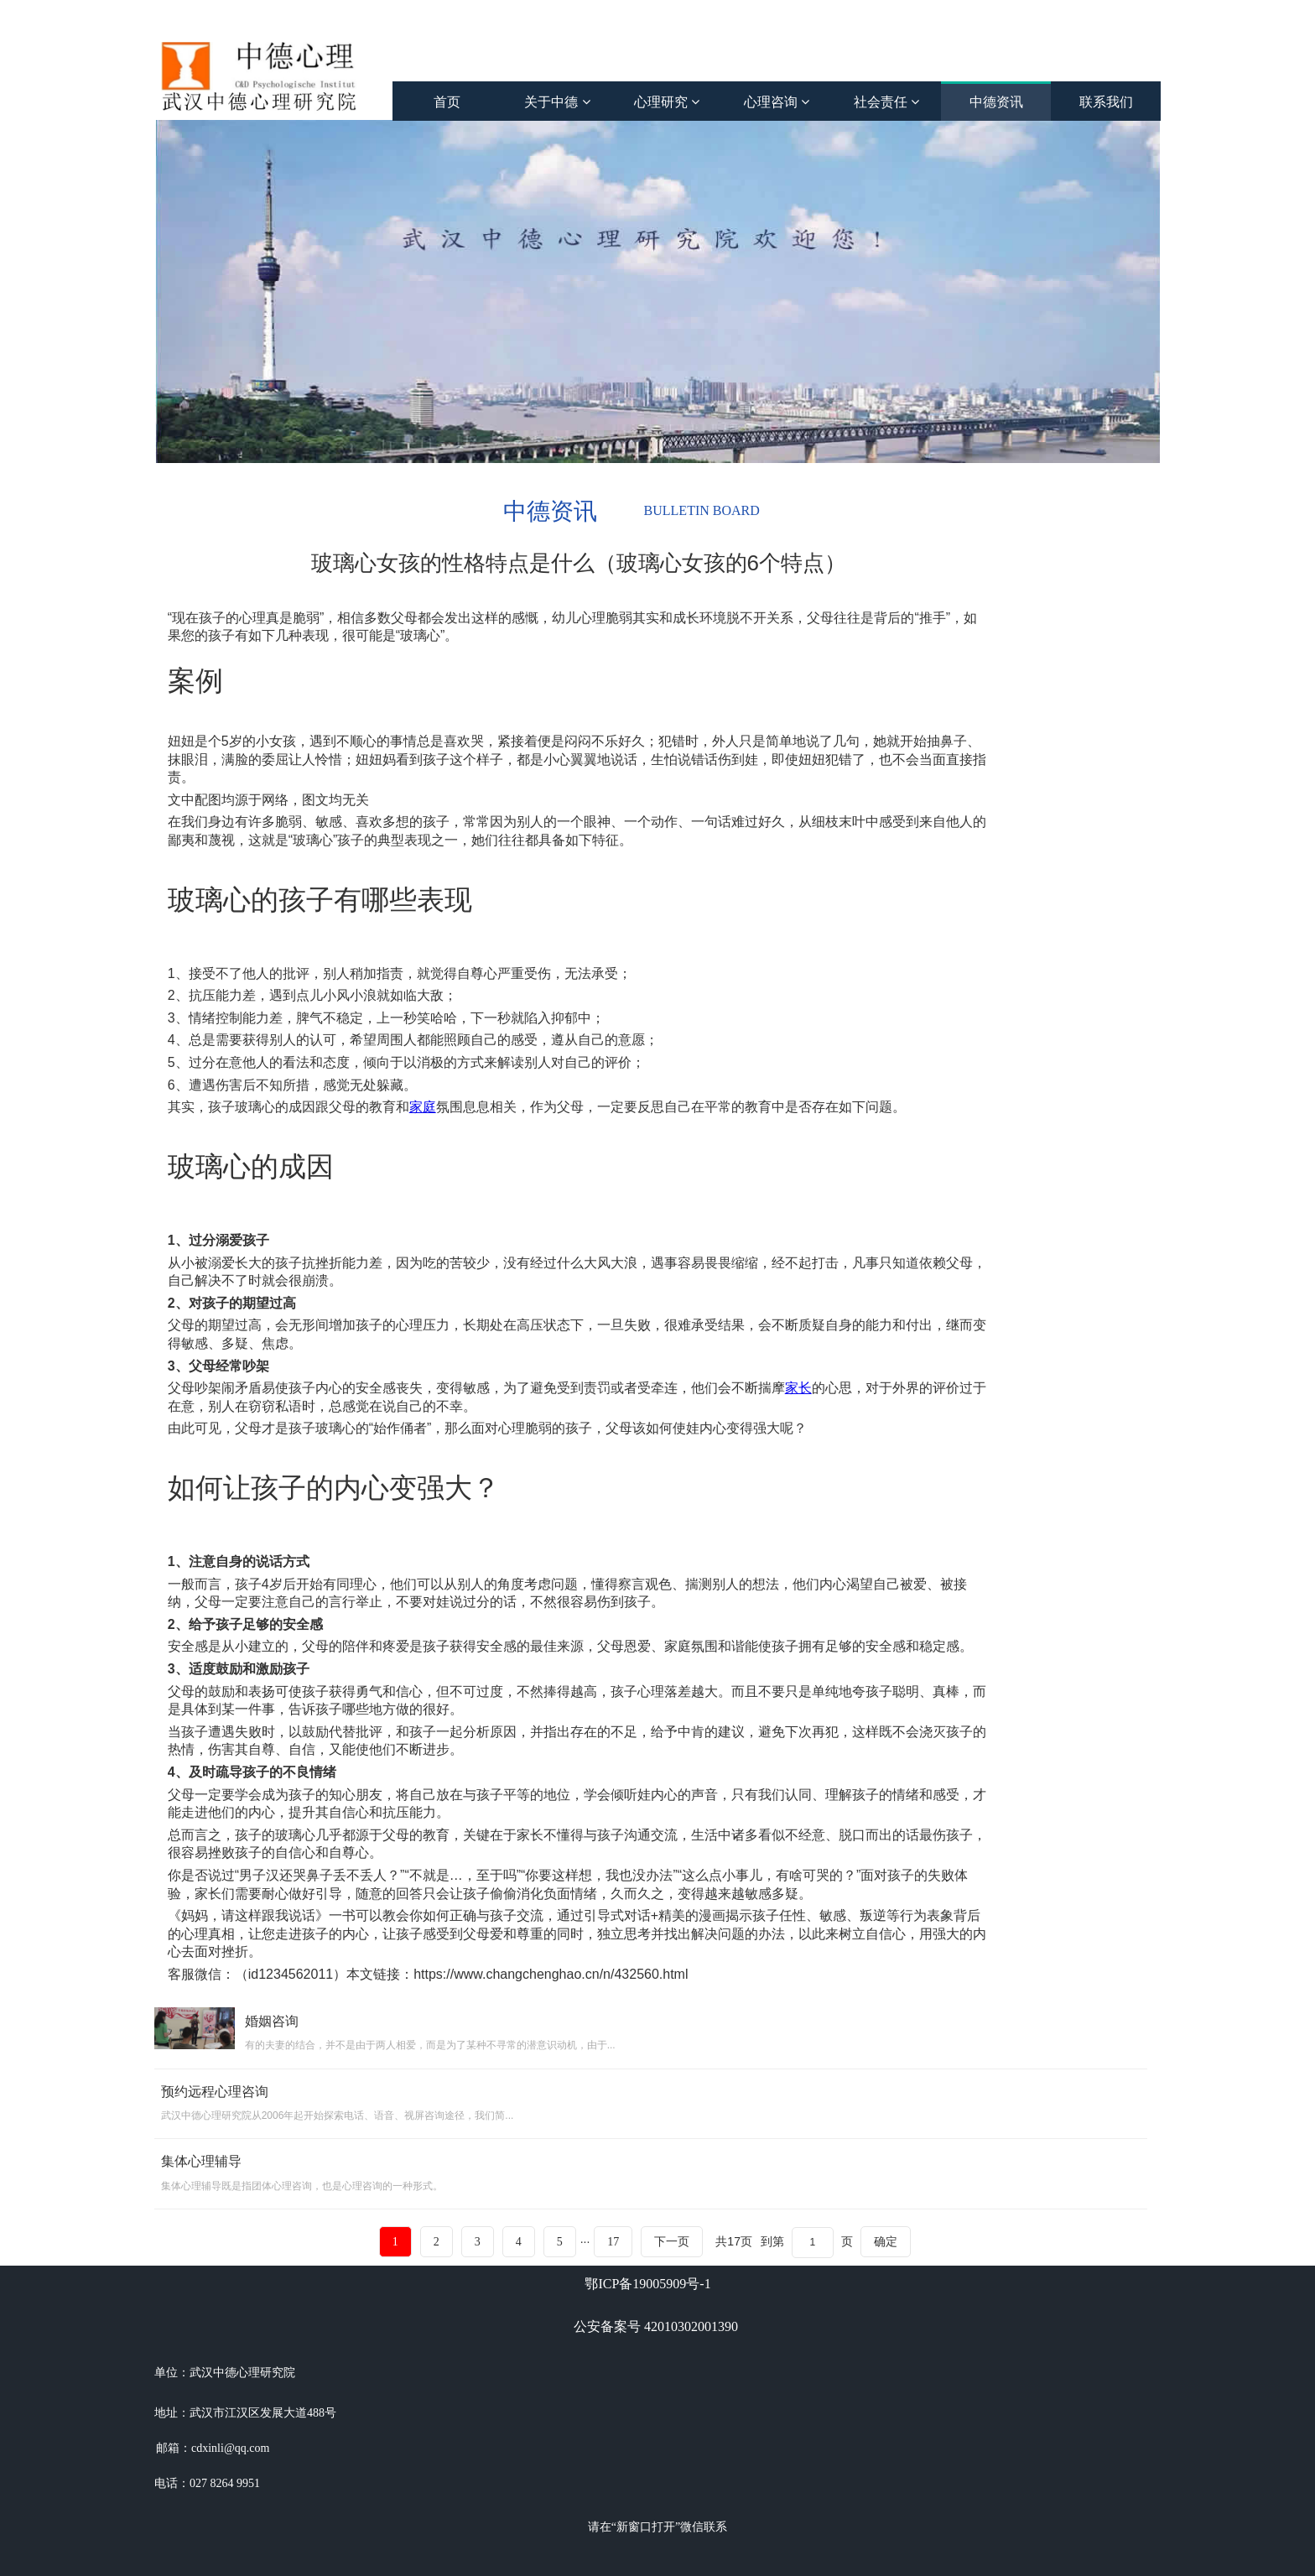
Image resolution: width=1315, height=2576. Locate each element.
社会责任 (886, 102)
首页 (447, 102)
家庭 (422, 1107)
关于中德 (557, 102)
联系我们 (1106, 102)
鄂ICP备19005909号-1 (647, 2284)
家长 (798, 1388)
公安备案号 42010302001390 (656, 2326)
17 (613, 2241)
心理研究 (666, 102)
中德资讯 (996, 102)
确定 (885, 2241)
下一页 (671, 2241)
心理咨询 (776, 102)
